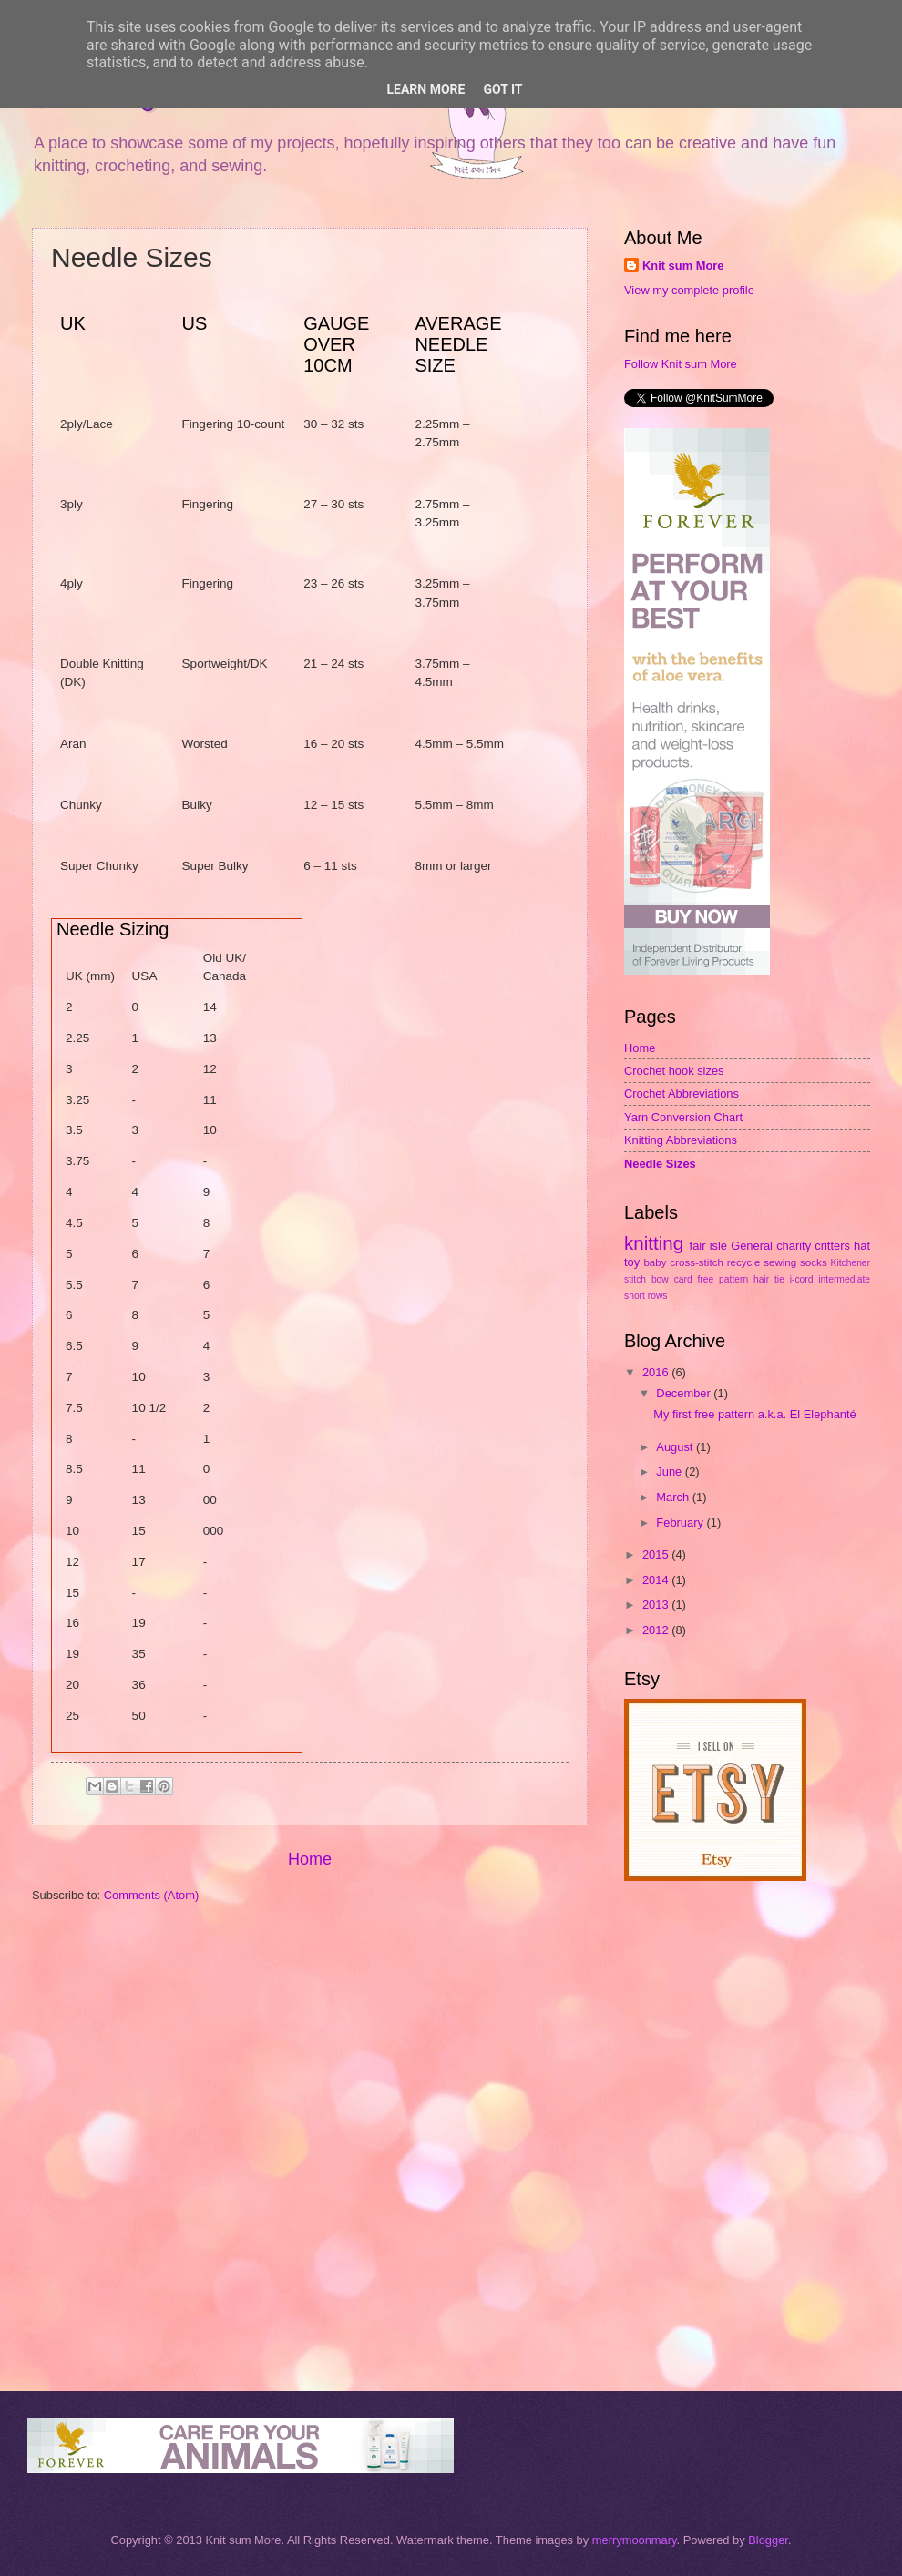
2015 (656, 1554)
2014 (656, 1580)
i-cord (802, 1279)
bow (660, 1279)
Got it (502, 89)
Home (310, 1859)
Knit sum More (682, 265)
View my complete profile (689, 290)
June (670, 1471)
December (684, 1393)
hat (862, 1245)
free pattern (723, 1279)
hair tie (768, 1279)
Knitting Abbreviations (680, 1140)
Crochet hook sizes (674, 1071)
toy (632, 1262)
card (683, 1279)
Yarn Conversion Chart (683, 1117)
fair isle (708, 1245)
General (752, 1245)
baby (654, 1262)
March (674, 1497)
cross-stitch (696, 1262)
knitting (653, 1242)
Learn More (425, 89)
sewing (780, 1262)
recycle (744, 1262)
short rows (646, 1296)
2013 (656, 1604)
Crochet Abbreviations (681, 1093)
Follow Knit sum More (680, 364)
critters (832, 1245)
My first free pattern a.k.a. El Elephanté (754, 1414)
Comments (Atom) (151, 1895)
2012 (656, 1630)
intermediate (844, 1279)
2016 (656, 1372)
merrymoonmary (634, 2540)
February (681, 1522)
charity (793, 1245)
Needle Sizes (660, 1163)
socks (813, 1262)
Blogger (768, 2540)
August (676, 1447)
